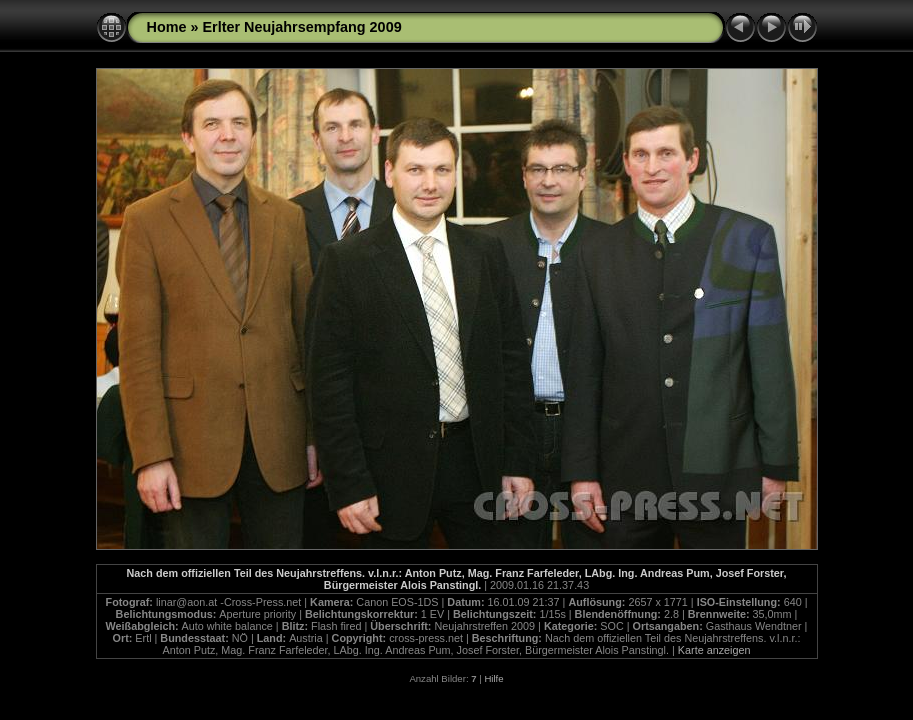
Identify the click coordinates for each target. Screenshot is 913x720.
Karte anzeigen (714, 650)
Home (167, 27)
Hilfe (493, 678)
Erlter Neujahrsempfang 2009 (301, 27)
